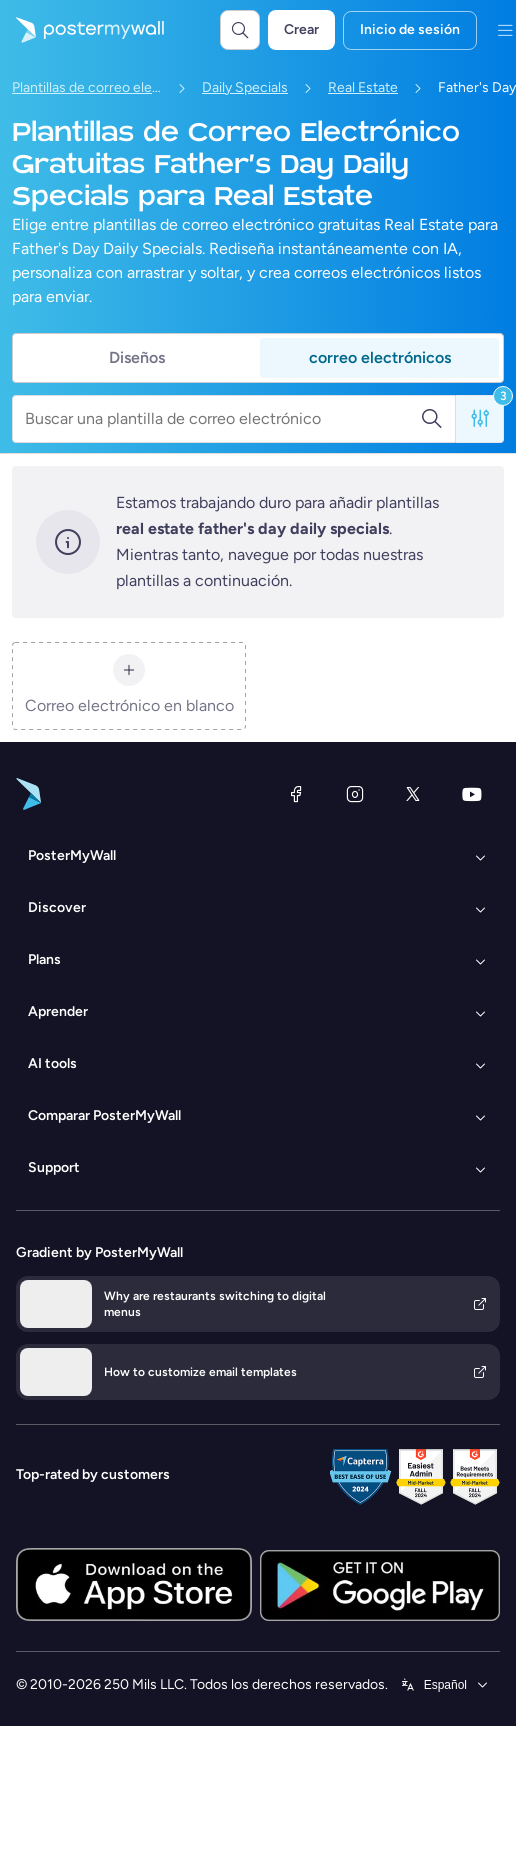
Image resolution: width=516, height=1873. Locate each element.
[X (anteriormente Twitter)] (413, 794)
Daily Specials (245, 87)
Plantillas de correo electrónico (87, 87)
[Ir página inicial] (82, 30)
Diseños (137, 357)
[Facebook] (296, 794)
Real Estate (363, 87)
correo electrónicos (380, 357)
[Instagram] (355, 794)
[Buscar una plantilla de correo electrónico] (222, 419)
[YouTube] (472, 794)
